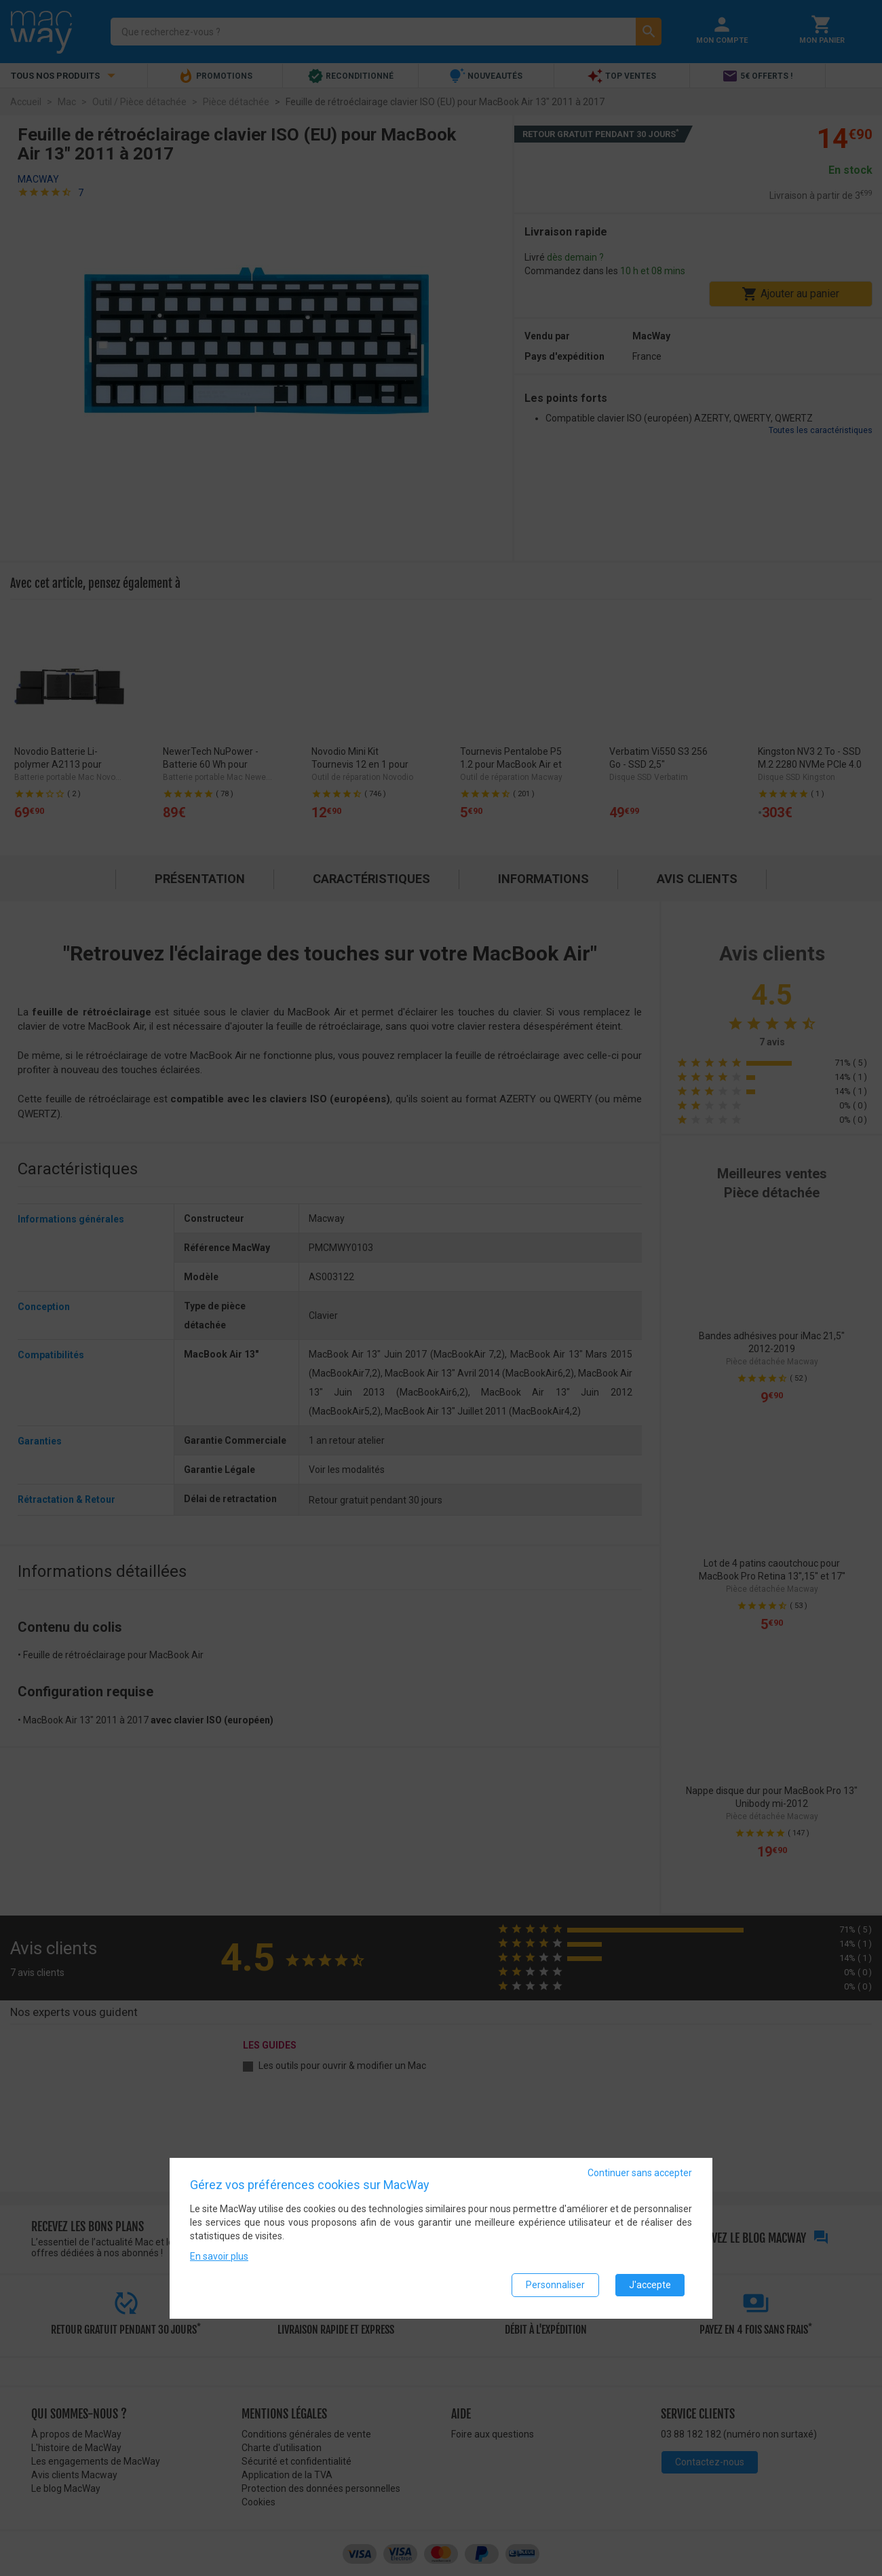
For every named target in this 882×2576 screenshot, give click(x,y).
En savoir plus (219, 2257)
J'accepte (650, 2286)
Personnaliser (555, 2286)
